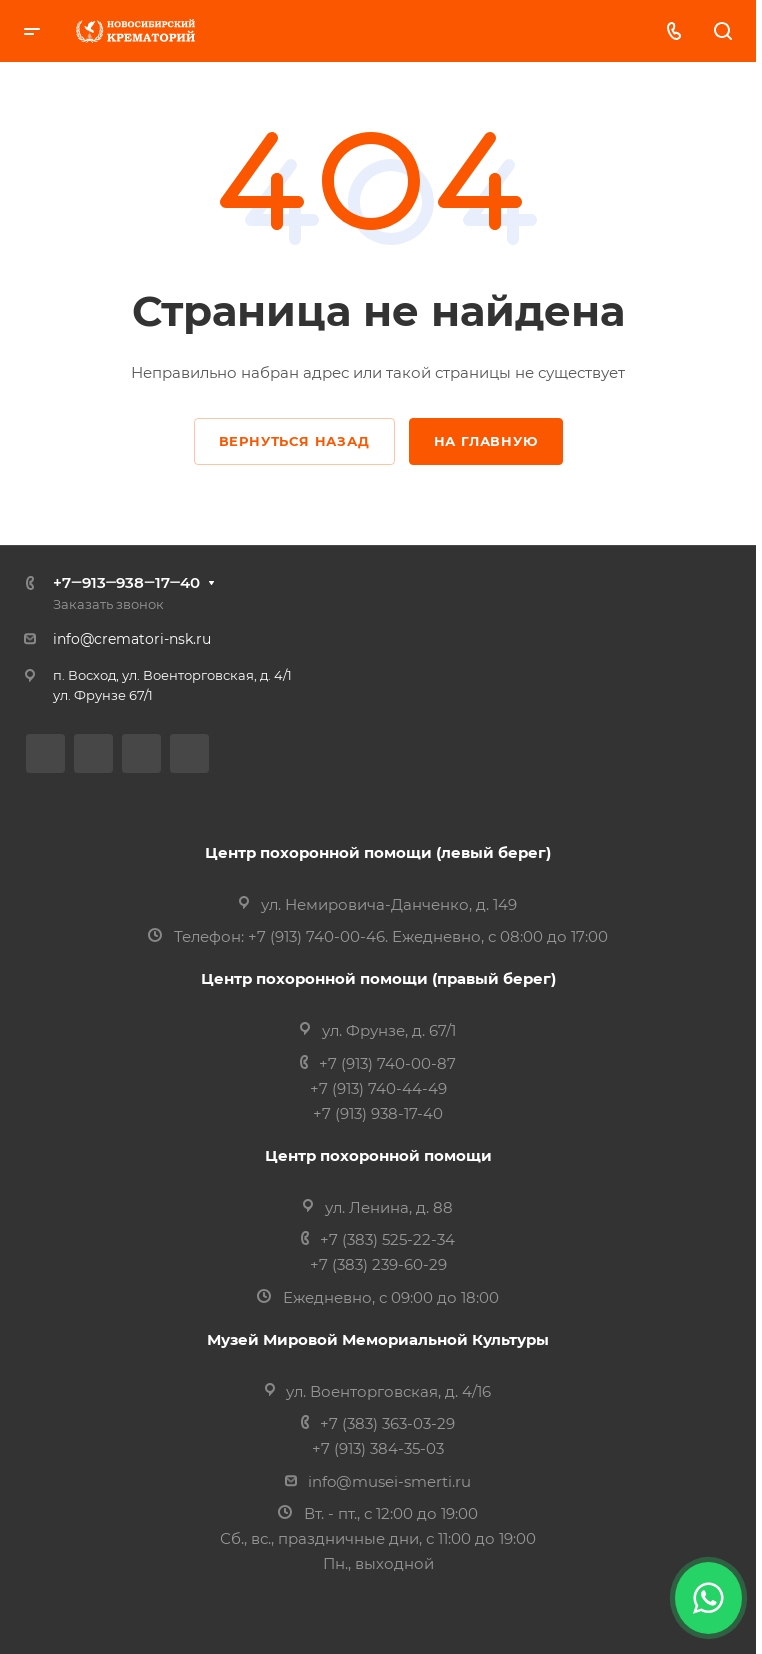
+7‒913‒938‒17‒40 (126, 582)
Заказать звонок (108, 604)
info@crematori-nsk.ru (132, 639)
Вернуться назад (294, 441)
